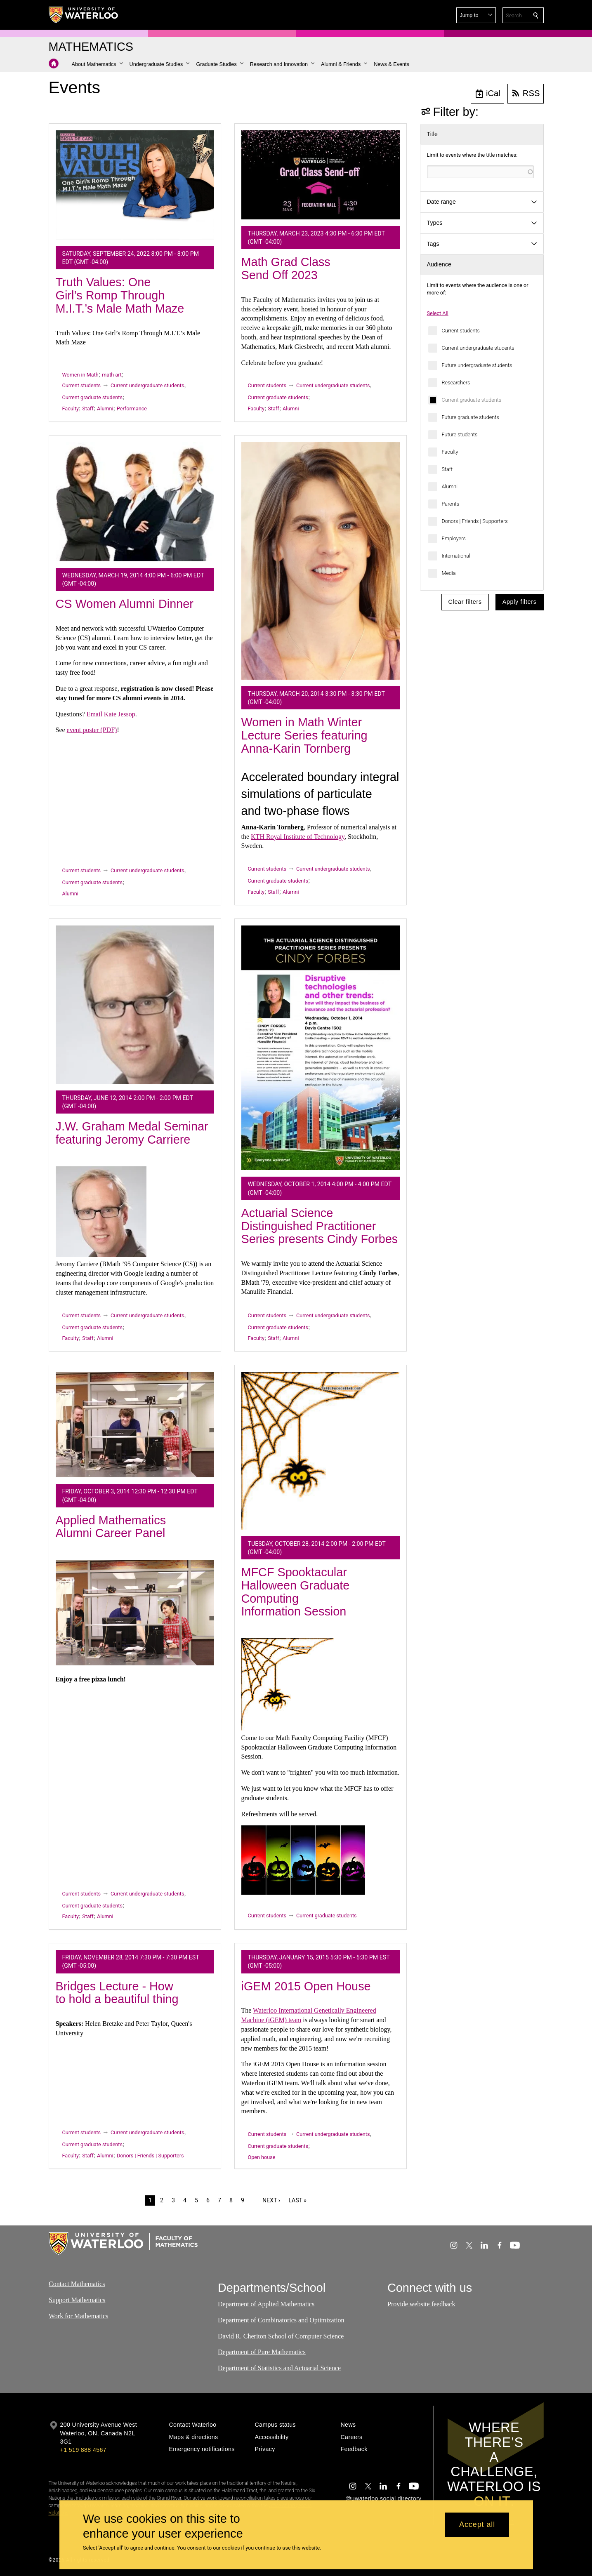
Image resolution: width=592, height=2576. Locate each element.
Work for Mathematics (78, 2315)
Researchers (456, 382)
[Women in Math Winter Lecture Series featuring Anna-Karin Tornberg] (320, 561)
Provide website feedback (421, 2304)
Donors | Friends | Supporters (475, 521)
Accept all (477, 2525)
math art (112, 375)
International (456, 556)
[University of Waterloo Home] (84, 15)
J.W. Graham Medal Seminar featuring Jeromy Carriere (132, 1133)
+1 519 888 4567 (83, 2449)
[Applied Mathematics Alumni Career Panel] (135, 1424)
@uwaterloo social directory (383, 2498)
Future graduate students (470, 417)
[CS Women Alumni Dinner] (135, 501)
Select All (437, 313)
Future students (460, 434)
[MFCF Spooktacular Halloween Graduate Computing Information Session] (320, 1450)
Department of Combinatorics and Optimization (281, 2320)
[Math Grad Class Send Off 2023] (320, 174)
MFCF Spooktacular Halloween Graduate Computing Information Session (295, 1592)
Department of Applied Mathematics (266, 2304)
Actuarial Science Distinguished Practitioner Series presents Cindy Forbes (319, 1226)
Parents (451, 504)
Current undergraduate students (478, 348)
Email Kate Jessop (111, 714)
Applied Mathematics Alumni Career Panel (111, 1527)
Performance (132, 408)
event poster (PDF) (92, 729)
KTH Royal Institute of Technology (297, 836)
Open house (262, 2157)
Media (449, 573)
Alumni (450, 486)
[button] (476, 15)
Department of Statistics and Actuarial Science (279, 2368)
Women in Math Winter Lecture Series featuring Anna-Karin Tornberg (304, 735)
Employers (454, 538)
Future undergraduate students (477, 365)
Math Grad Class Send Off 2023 (285, 268)
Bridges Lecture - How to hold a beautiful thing (117, 1993)
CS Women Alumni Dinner (124, 603)
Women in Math (80, 375)
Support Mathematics (77, 2299)
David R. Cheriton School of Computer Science (281, 2336)
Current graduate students (472, 400)
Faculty (450, 452)
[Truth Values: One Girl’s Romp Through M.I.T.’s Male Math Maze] (135, 185)
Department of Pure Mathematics (262, 2352)
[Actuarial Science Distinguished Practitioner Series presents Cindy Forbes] (320, 1047)
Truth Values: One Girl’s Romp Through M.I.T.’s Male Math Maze (120, 295)
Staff (447, 469)
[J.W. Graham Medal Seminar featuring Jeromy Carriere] (135, 1004)
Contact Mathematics (77, 2283)
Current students (461, 330)
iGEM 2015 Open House (306, 1986)
